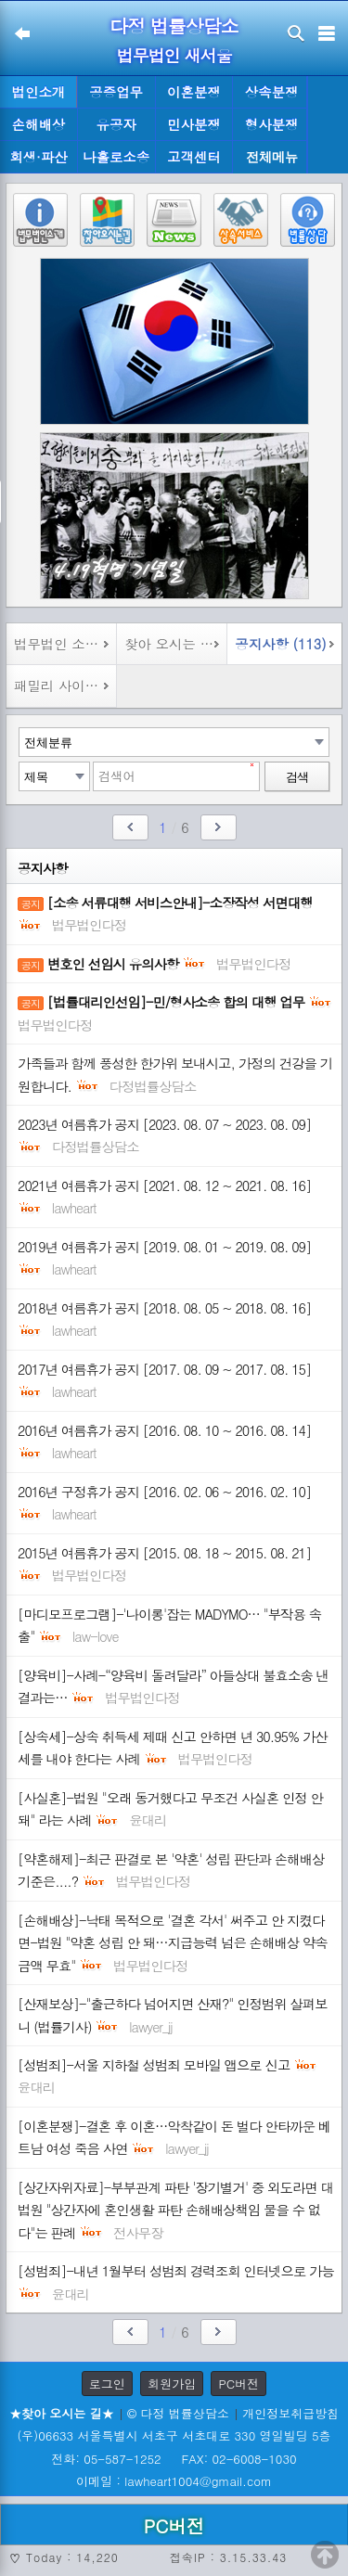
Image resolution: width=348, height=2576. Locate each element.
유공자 (116, 124)
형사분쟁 (272, 124)
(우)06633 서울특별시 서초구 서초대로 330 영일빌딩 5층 (173, 2435)
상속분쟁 (272, 92)
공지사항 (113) (280, 643)
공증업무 (116, 92)
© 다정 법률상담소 (178, 2413)
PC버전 (238, 2383)
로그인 (107, 2383)
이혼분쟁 (194, 92)
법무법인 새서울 (173, 55)
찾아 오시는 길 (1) (175, 643)
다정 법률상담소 (174, 25)
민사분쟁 (194, 124)
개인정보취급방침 (290, 2413)
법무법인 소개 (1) (65, 643)
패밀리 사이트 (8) (65, 685)
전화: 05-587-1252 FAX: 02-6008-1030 (173, 2458)
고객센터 (194, 156)
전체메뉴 (272, 157)
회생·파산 (38, 156)
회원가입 (172, 2383)
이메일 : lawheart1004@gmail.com (174, 2481)
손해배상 (39, 124)
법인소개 (39, 92)
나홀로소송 (116, 156)
